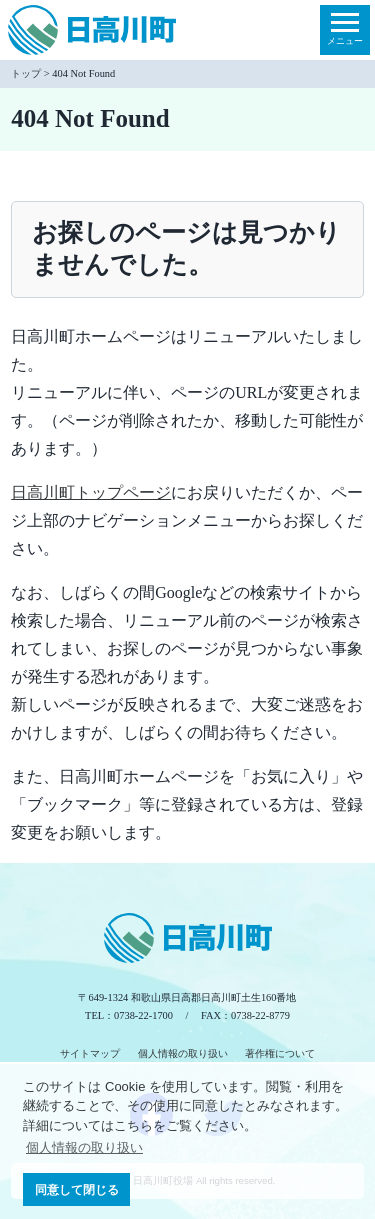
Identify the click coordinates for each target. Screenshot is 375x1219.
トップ (26, 73)
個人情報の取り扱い (183, 1053)
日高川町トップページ (91, 492)
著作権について (280, 1053)
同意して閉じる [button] (77, 1189)
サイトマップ (90, 1053)
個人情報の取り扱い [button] (84, 1147)
